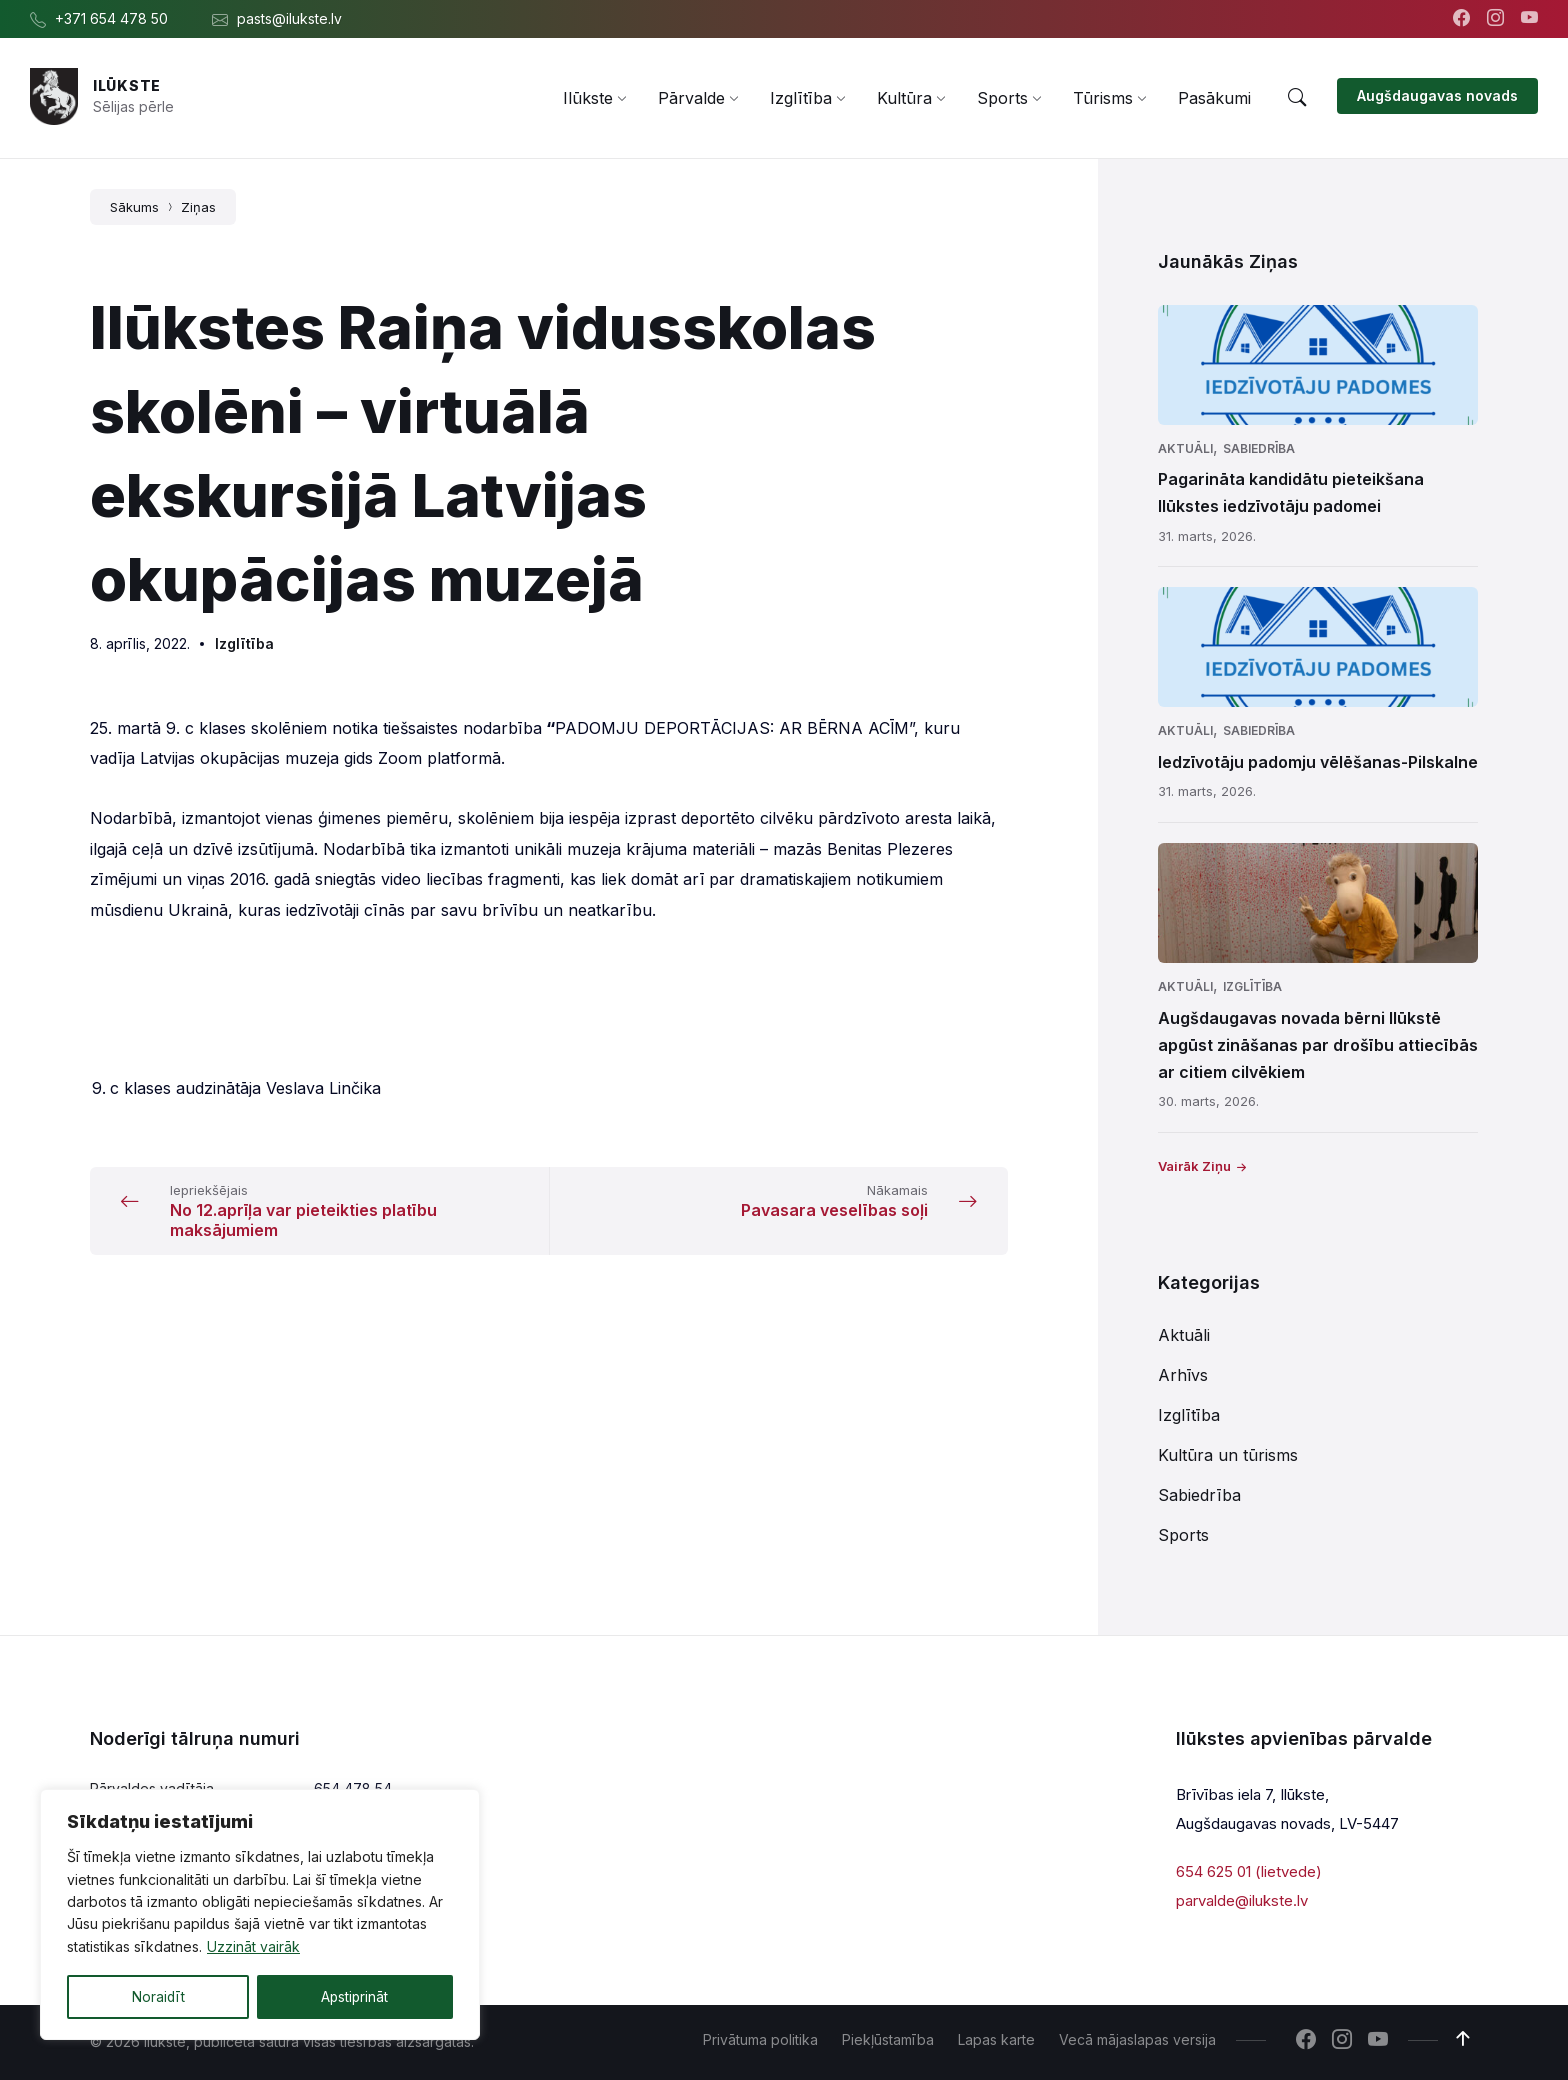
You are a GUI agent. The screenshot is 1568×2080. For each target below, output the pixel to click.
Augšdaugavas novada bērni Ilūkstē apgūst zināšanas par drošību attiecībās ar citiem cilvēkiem (1318, 1045)
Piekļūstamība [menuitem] (888, 2039)
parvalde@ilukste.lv (1242, 1899)
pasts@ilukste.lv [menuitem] (289, 18)
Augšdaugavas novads (1437, 95)
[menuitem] (588, 98)
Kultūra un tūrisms (1228, 1455)
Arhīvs (1183, 1375)
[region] (260, 1915)
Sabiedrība (1259, 448)
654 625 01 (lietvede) (1249, 1871)
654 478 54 (353, 1788)
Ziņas (198, 207)
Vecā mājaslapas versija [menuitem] (1137, 2039)
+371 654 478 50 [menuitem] (111, 18)
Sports (1183, 1535)
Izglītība (244, 643)
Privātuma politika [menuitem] (760, 2039)
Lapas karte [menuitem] (996, 2039)
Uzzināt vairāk (253, 1947)
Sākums (134, 207)
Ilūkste (127, 85)
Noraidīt (158, 1996)
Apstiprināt (354, 1996)
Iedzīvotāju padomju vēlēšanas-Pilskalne (1318, 762)
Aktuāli (1185, 448)
